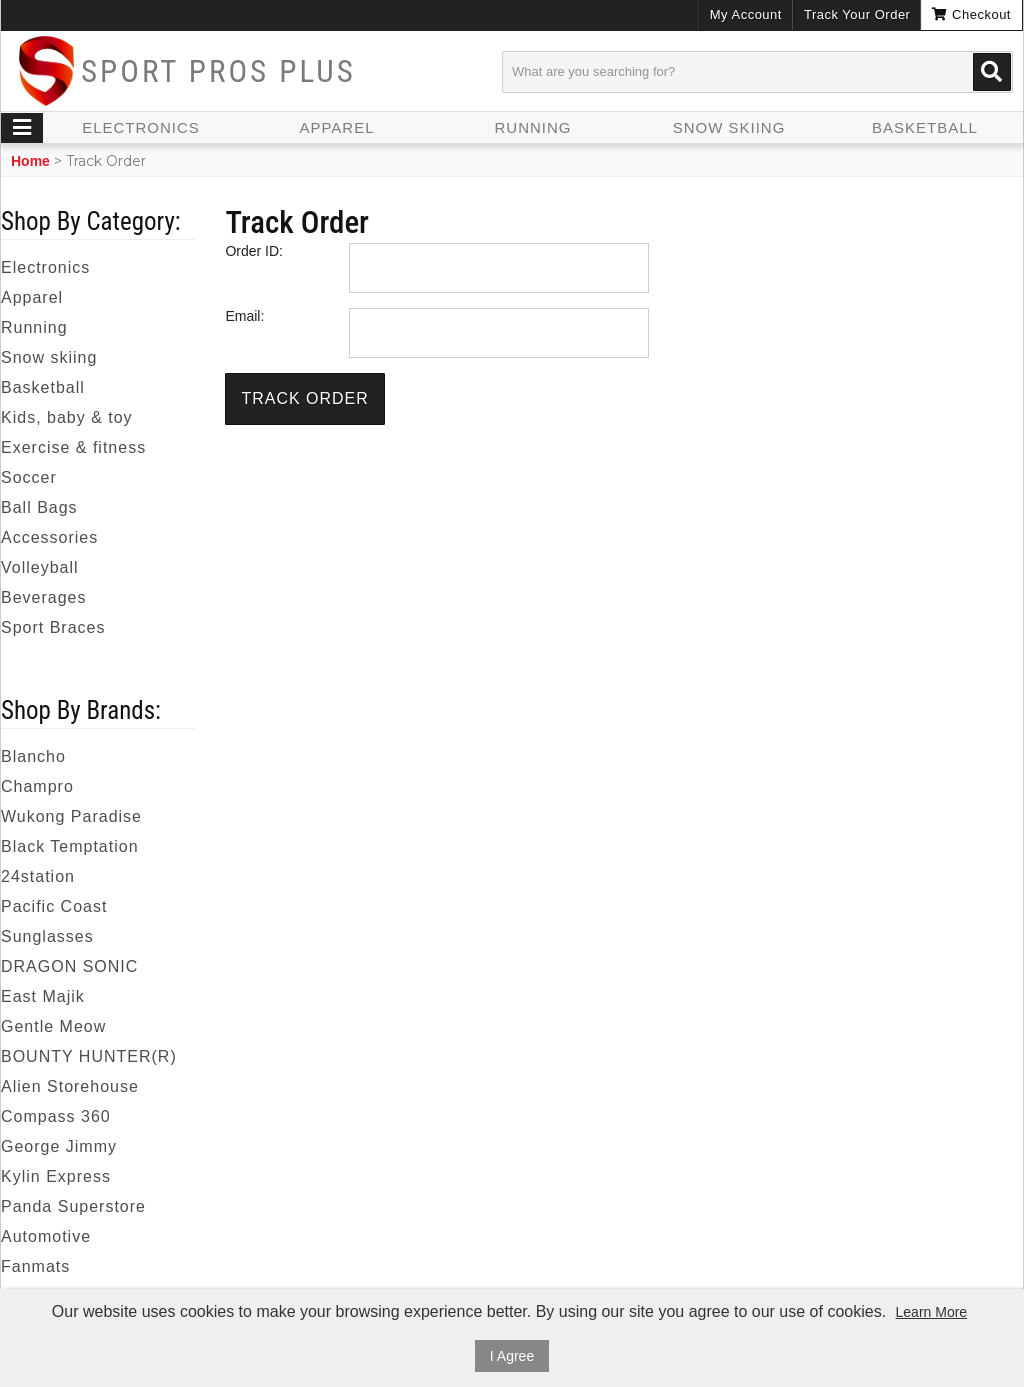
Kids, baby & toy (67, 417)
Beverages (44, 597)
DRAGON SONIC (69, 966)
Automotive (46, 1236)
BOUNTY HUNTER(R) (89, 1056)
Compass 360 (56, 1116)
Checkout (971, 14)
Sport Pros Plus (218, 71)
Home (30, 161)
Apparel (336, 127)
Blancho (33, 756)
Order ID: (254, 251)
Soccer (29, 477)
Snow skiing (729, 127)
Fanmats (35, 1266)
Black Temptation (70, 846)
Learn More (932, 1312)
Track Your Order (857, 14)
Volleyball (40, 567)
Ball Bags (39, 507)
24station (38, 876)
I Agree (512, 1356)
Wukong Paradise (71, 816)
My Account (746, 14)
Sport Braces (53, 627)
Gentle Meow (53, 1026)
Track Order (304, 398)
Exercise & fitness (73, 447)
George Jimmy (59, 1146)
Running (533, 127)
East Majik (43, 996)
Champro (37, 786)
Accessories (49, 537)
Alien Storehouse (70, 1086)
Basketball (925, 127)
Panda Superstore (73, 1206)
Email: (244, 316)
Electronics (141, 127)
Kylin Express (56, 1176)
